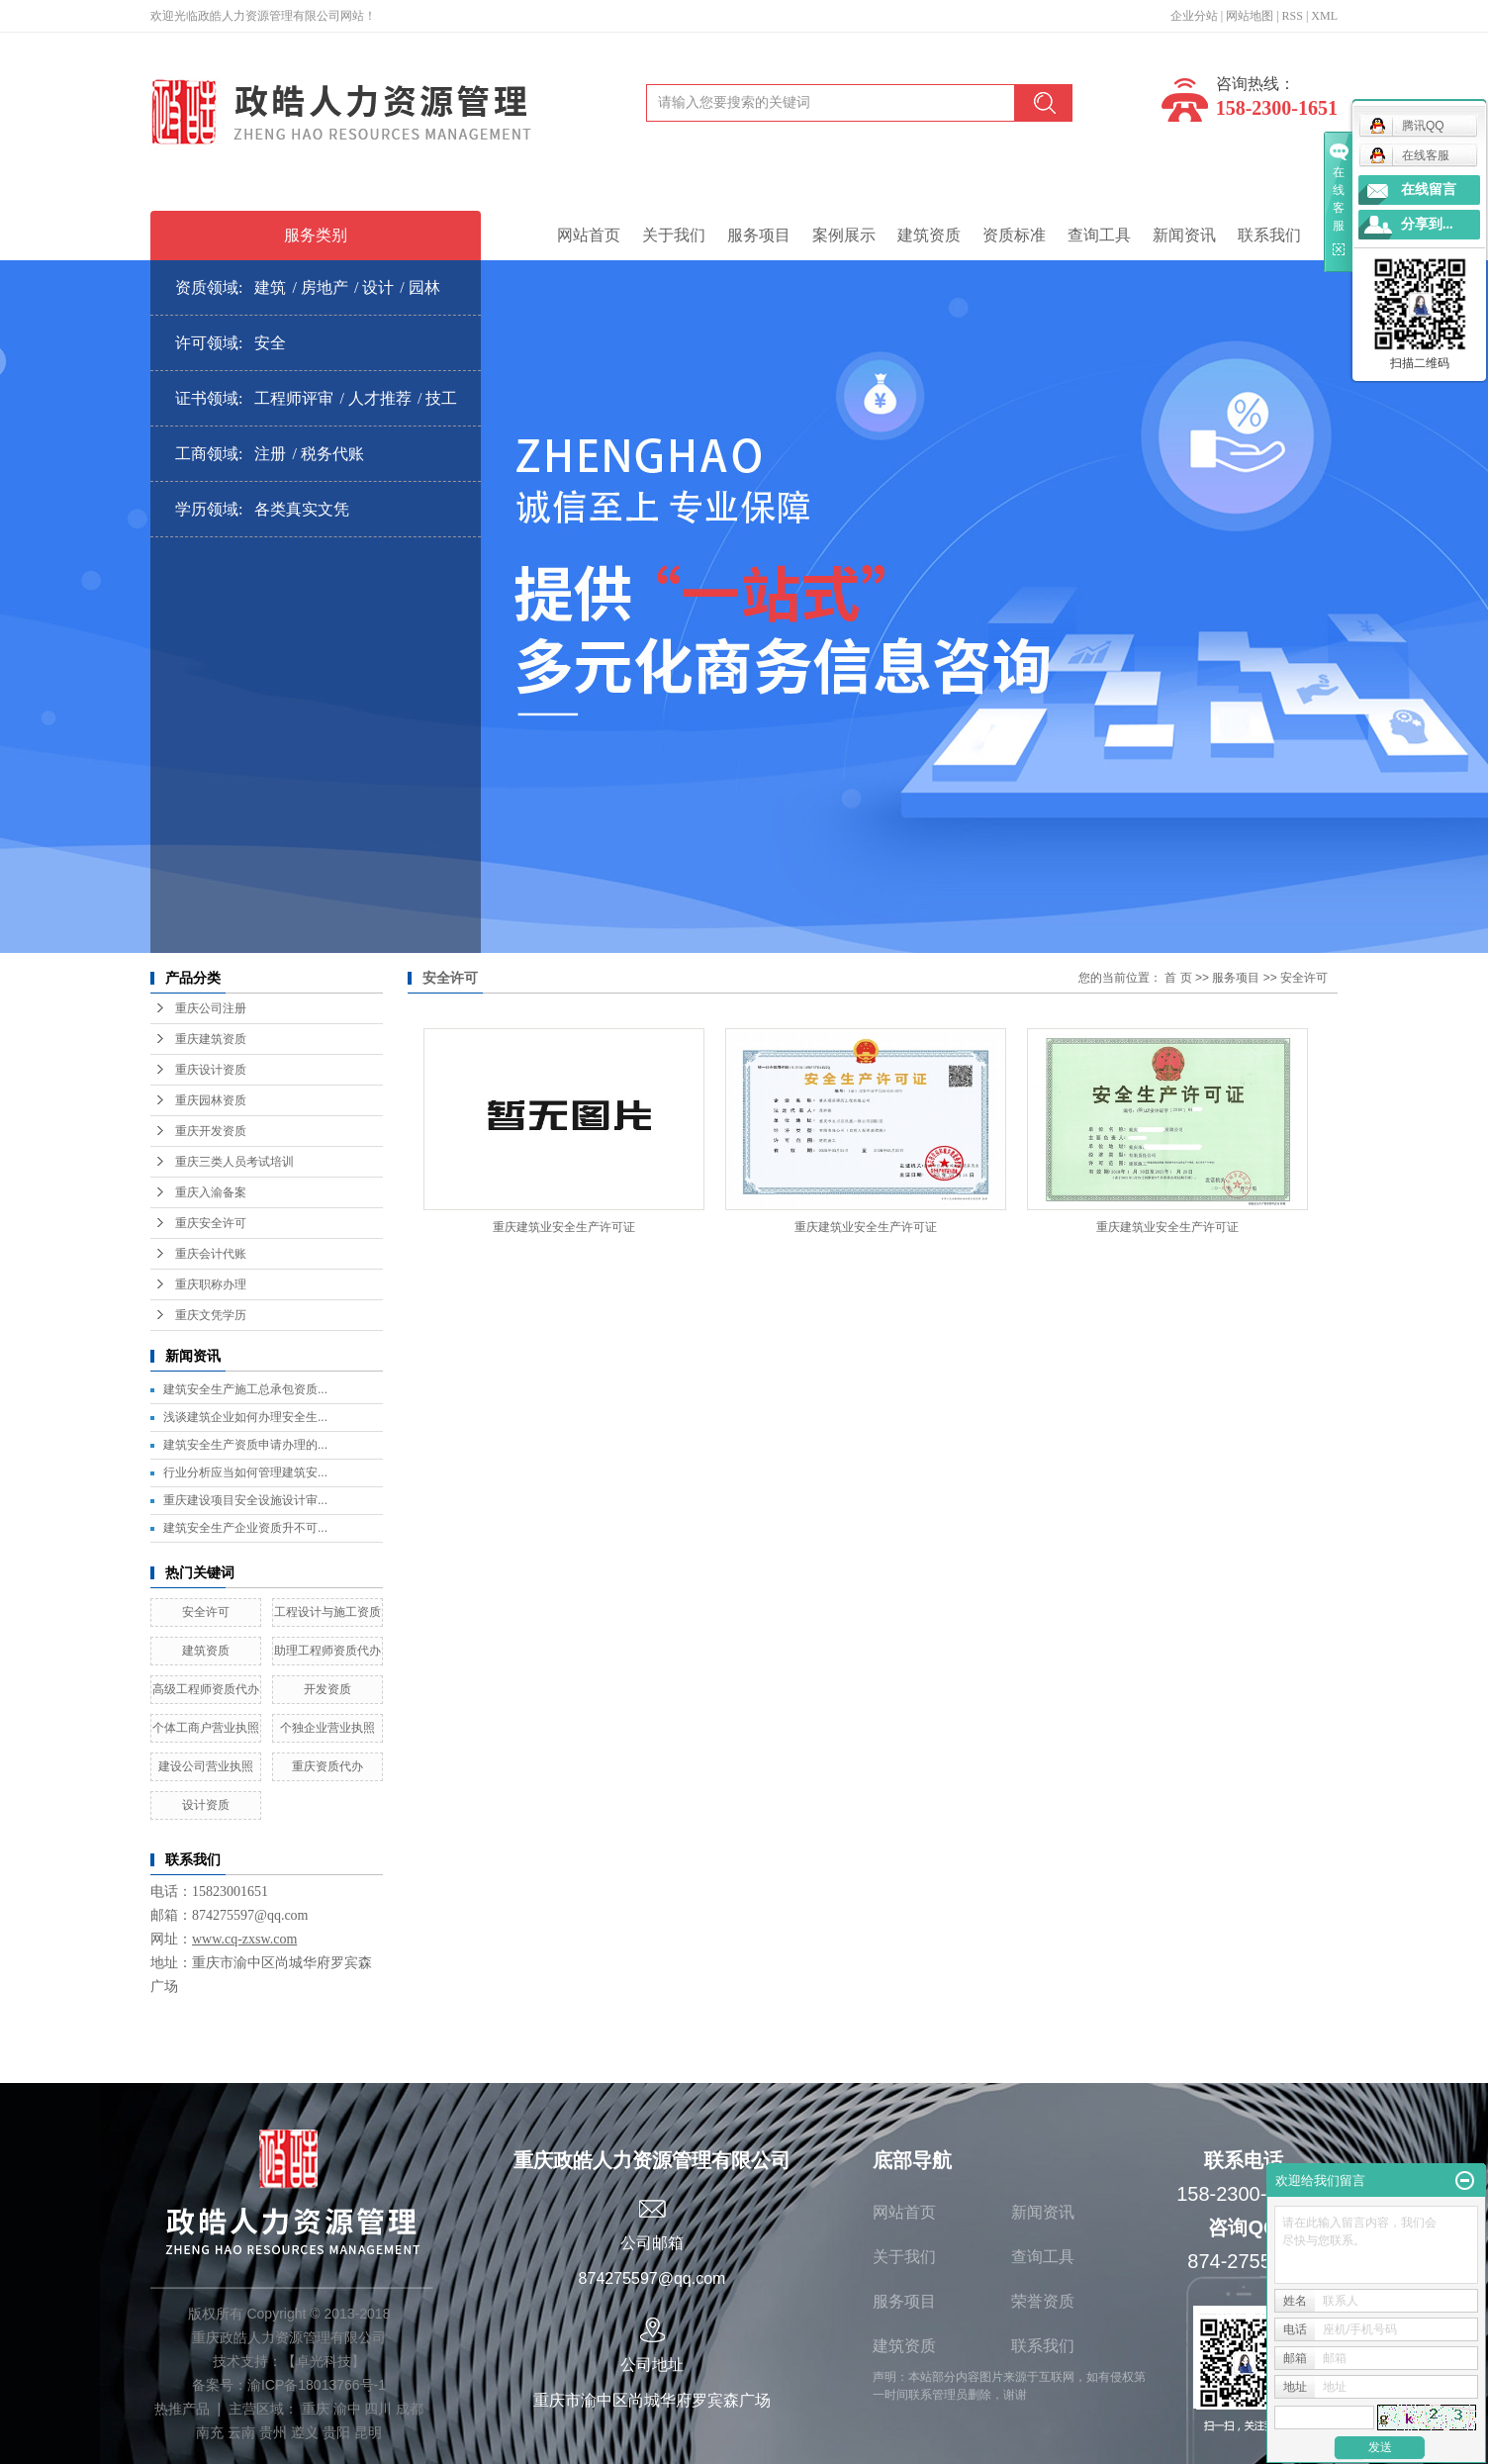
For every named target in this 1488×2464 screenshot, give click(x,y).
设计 (378, 287)
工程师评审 (293, 398)
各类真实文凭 (301, 509)
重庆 (315, 2409)
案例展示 (844, 235)
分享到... (1427, 224)
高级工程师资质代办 (205, 1689)
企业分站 (1194, 16)
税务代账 (332, 453)
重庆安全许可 (210, 1223)
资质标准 (1014, 235)
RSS (1292, 16)
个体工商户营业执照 (205, 1728)
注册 (270, 453)
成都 (409, 2409)
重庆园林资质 (210, 1100)
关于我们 (673, 235)
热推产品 (182, 2409)
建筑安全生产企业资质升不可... (245, 1528)
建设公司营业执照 (205, 1766)
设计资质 (206, 1805)
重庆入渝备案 (210, 1192)
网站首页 (588, 235)
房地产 (324, 287)
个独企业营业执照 (327, 1728)
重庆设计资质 (210, 1070)
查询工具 (1099, 235)
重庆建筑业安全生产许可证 (564, 1227)
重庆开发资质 (210, 1131)
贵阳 (336, 2432)
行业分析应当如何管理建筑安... (245, 1472)
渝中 (347, 2409)
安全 (270, 342)
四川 (378, 2409)
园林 (424, 287)
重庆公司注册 (210, 1008)
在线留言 (1428, 189)
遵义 (305, 2432)
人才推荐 (380, 398)
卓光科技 (323, 2361)
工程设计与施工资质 (327, 1612)
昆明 (368, 2432)
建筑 (270, 287)
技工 (441, 398)
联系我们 (1269, 235)
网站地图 (1249, 16)
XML (1324, 16)
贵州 (273, 2432)
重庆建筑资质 (210, 1039)
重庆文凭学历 (210, 1315)
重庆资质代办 (327, 1766)
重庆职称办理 (210, 1284)
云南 (241, 2432)
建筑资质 (929, 235)
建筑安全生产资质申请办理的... (245, 1445)
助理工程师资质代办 (327, 1651)
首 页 (1177, 978)
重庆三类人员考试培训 (234, 1162)
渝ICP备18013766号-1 (316, 2385)
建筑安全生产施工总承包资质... (245, 1389)
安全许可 (206, 1612)
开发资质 (327, 1689)
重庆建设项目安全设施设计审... (245, 1500)
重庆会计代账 (210, 1254)
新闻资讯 (1184, 235)
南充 (210, 2432)
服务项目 (758, 235)
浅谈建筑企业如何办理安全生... (245, 1417)
